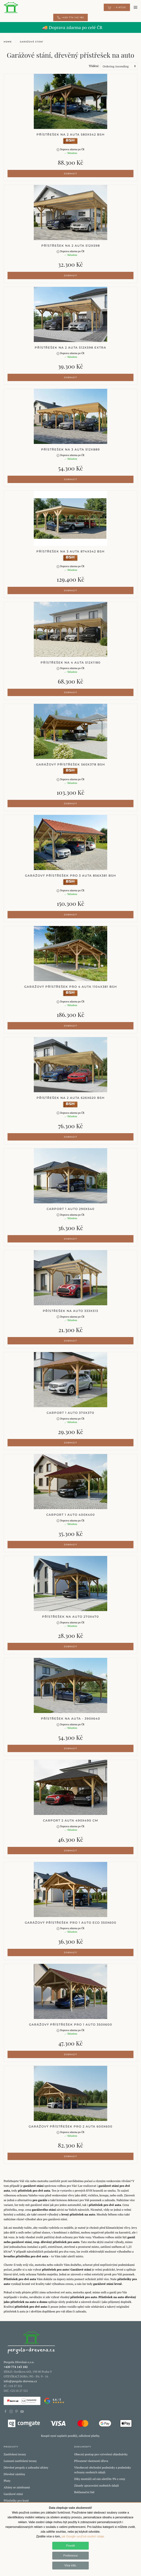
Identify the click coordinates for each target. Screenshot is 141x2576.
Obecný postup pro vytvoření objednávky (101, 2454)
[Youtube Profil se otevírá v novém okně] (22, 2411)
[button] (117, 7)
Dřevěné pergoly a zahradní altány (26, 2467)
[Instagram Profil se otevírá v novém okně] (11, 2411)
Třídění (93, 66)
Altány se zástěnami (17, 2487)
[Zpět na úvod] (11, 7)
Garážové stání (13, 2494)
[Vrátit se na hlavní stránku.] (31, 2342)
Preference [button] (70, 2555)
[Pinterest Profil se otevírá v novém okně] (16, 2411)
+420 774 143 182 (16, 2367)
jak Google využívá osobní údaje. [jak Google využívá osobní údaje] (83, 2536)
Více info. (70, 2565)
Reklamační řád (84, 2492)
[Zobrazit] (70, 127)
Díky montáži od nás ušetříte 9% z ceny (99, 2479)
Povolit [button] (70, 2545)
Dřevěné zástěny (14, 2474)
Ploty (7, 2481)
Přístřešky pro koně (16, 2500)
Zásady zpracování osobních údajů (96, 2485)
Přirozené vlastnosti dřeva (91, 2461)
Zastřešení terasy (15, 2454)
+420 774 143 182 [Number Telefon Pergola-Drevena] (70, 17)
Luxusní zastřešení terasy (20, 2461)
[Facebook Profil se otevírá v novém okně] (5, 2411)
